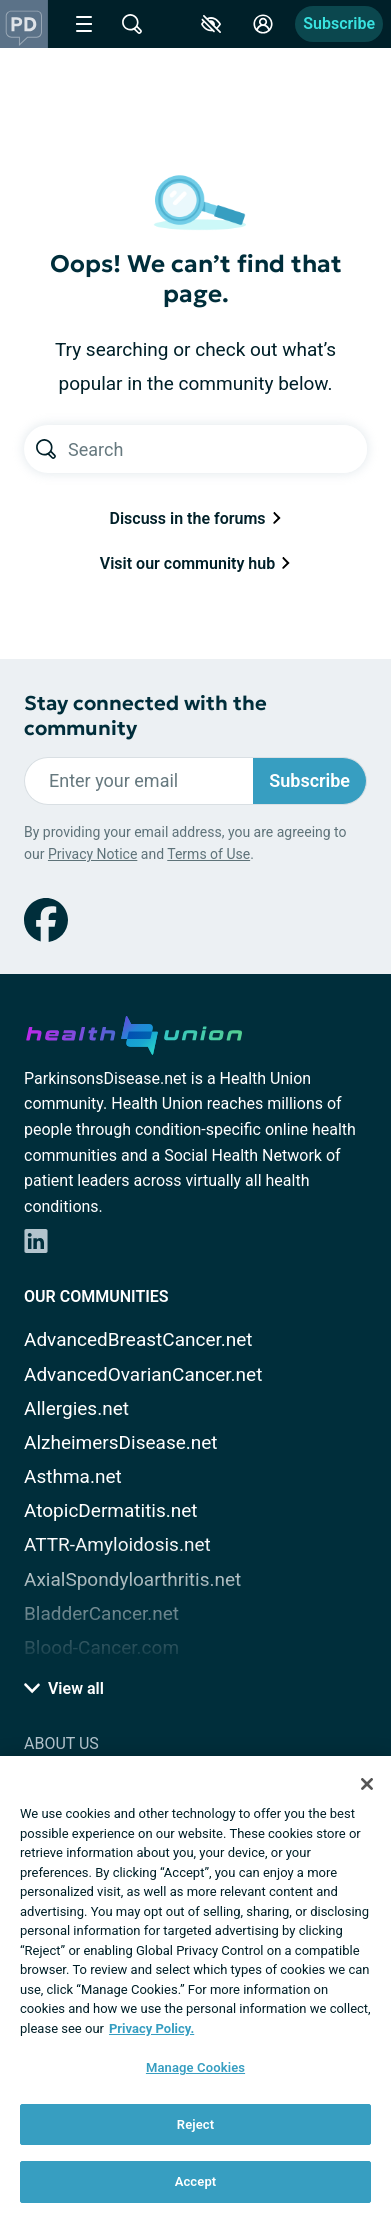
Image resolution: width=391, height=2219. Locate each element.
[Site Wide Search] (132, 24)
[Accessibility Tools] (211, 24)
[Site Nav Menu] (84, 24)
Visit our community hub (195, 563)
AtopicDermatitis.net (111, 1510)
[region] (195, 1987)
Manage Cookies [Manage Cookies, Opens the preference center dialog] (195, 2067)
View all (64, 1688)
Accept (196, 2181)
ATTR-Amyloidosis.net (117, 1544)
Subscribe (339, 23)
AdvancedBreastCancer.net (138, 1339)
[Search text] (217, 449)
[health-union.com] (134, 1032)
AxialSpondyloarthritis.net (132, 1579)
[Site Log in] (263, 24)
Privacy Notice (92, 854)
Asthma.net (73, 1476)
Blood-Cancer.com (101, 1647)
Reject (196, 2124)
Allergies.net (76, 1408)
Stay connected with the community (145, 716)
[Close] (367, 1784)
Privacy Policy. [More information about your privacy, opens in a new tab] (151, 2028)
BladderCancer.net (101, 1613)
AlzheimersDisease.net (121, 1442)
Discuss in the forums (196, 518)
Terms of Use (208, 854)
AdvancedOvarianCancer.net (143, 1374)
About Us (61, 1743)
